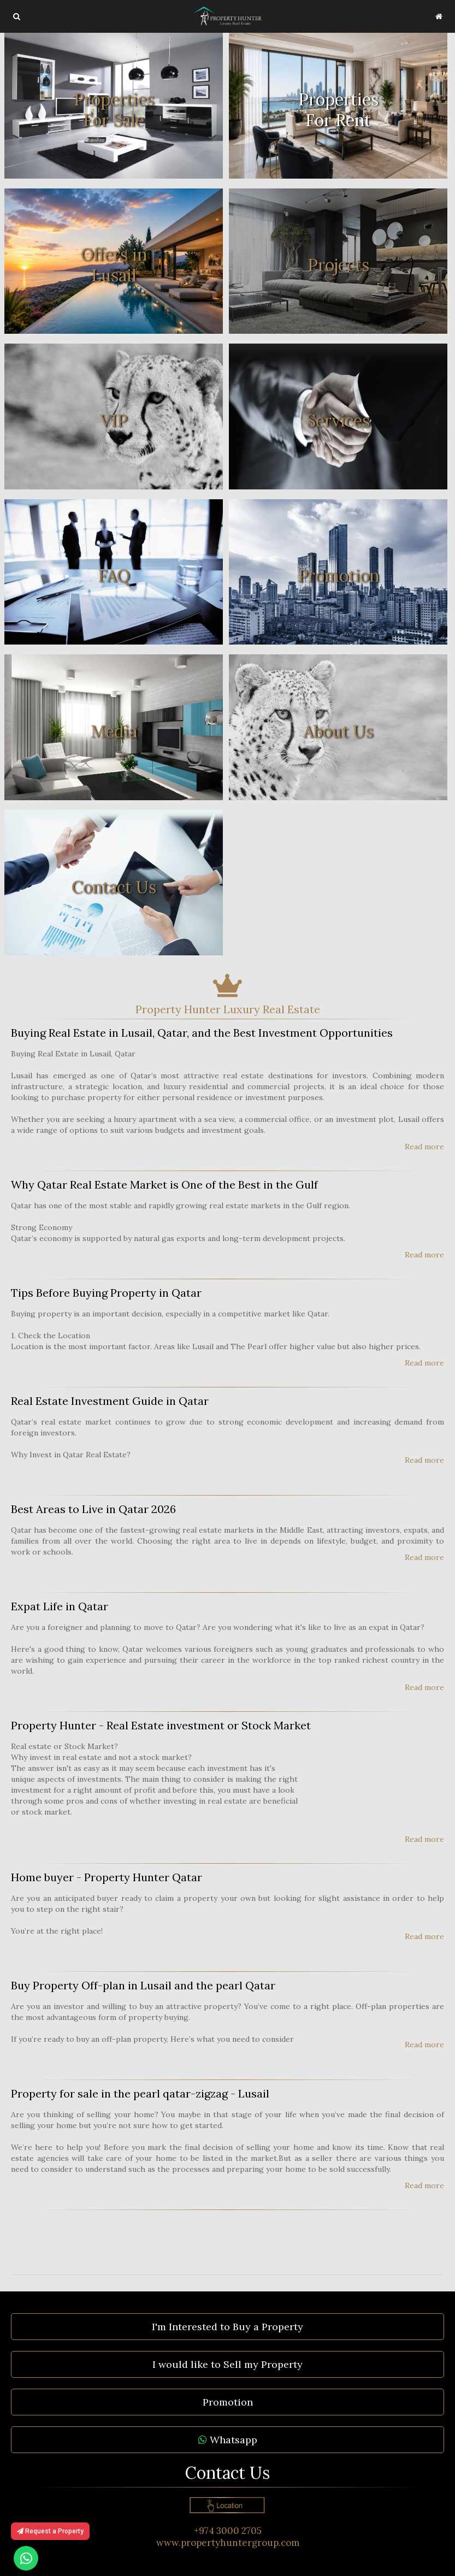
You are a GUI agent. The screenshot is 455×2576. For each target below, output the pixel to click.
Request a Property (50, 2531)
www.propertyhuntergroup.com (227, 2543)
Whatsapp (227, 2439)
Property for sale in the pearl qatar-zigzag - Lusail (140, 2093)
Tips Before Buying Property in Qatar (106, 1292)
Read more (424, 1146)
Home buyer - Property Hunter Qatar (106, 1877)
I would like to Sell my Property (227, 2364)
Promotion (228, 2402)
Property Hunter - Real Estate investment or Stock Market (161, 1725)
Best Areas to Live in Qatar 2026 (93, 1509)
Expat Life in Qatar (59, 1606)
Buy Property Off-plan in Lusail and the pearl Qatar (143, 1985)
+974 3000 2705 (228, 2531)
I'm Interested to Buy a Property (227, 2326)
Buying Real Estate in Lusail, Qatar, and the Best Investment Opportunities (202, 1032)
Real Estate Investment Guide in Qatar (110, 1401)
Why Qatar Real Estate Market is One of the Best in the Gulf (164, 1184)
